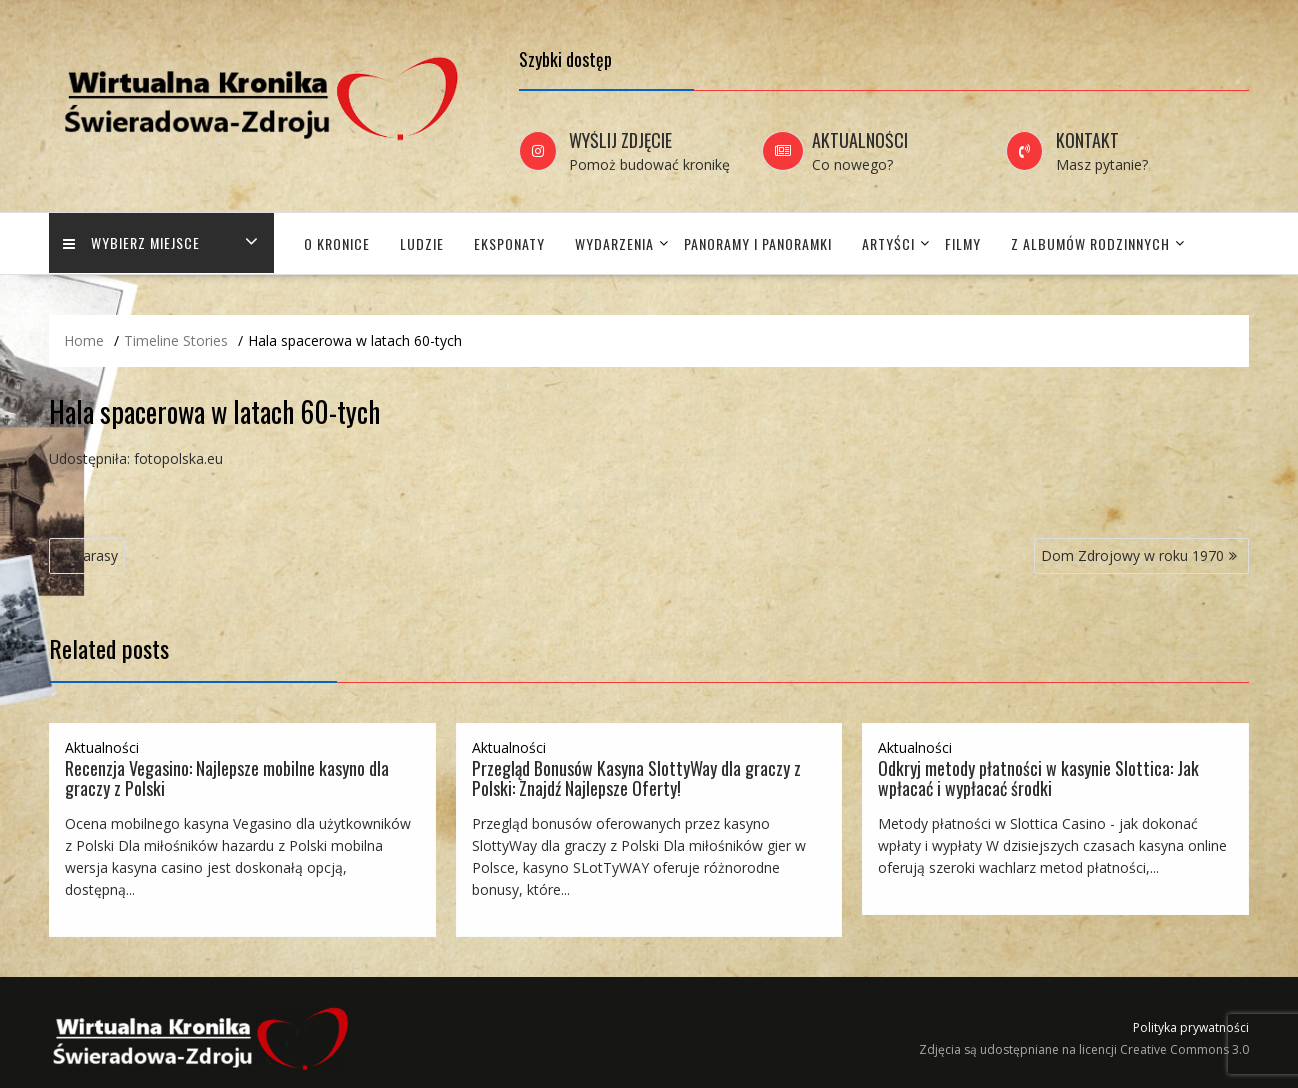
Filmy (963, 243)
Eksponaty (509, 243)
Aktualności (102, 747)
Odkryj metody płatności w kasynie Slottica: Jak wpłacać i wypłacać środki (1038, 778)
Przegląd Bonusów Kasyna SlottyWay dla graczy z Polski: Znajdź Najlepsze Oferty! (636, 778)
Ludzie (422, 243)
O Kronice (337, 243)
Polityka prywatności (1191, 1027)
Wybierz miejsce (132, 243)
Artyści (888, 243)
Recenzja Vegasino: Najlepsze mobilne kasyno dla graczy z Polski (227, 778)
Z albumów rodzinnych (1090, 243)
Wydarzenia (614, 243)
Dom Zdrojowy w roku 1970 (1132, 555)
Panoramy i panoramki (758, 243)
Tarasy (96, 555)
